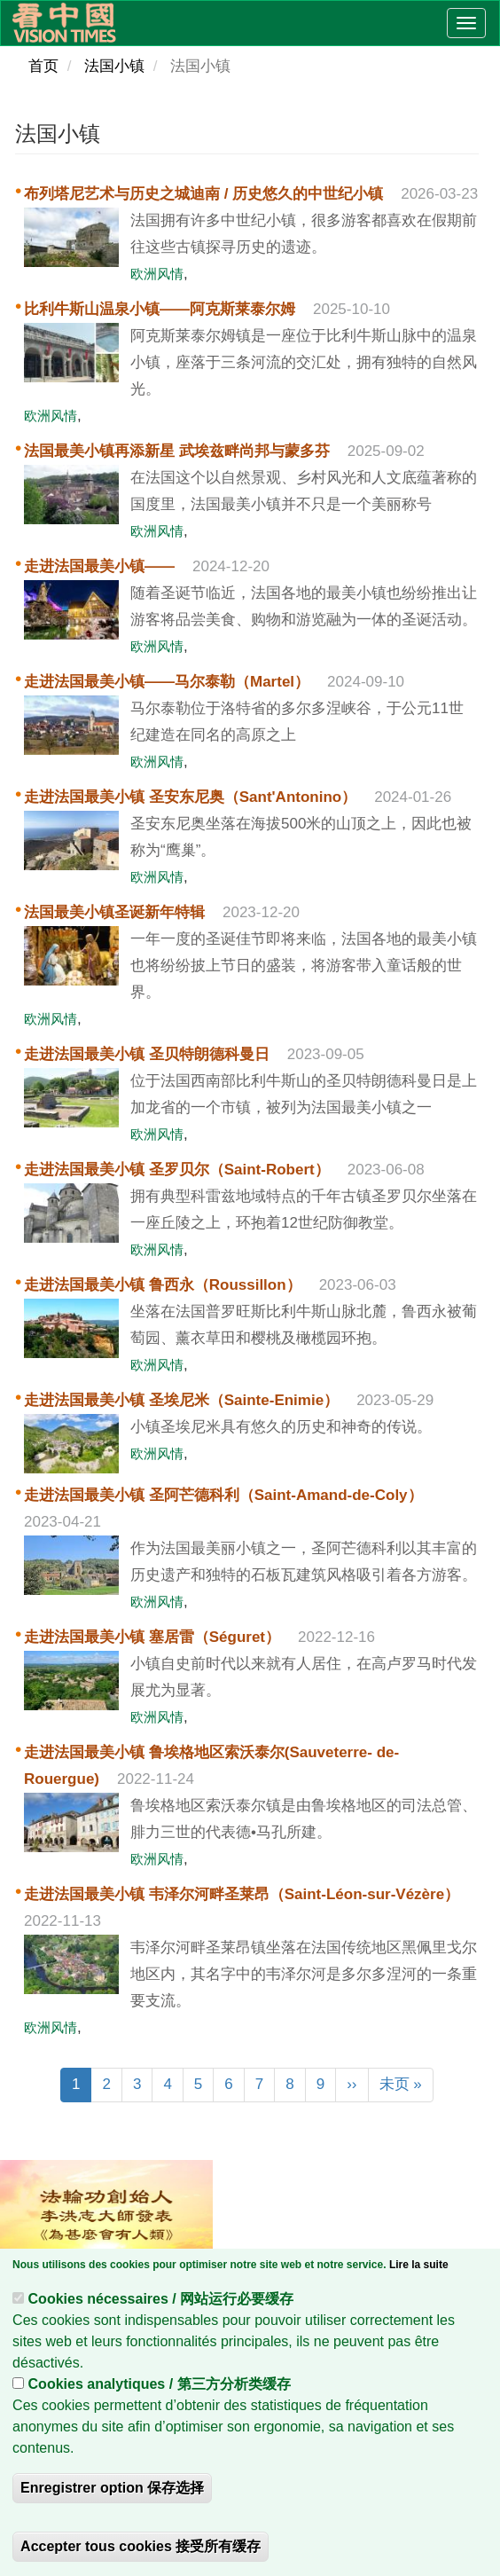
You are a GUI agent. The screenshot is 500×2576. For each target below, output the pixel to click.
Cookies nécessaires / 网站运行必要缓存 (161, 2303)
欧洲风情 (157, 273)
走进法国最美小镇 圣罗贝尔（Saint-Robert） (177, 1169)
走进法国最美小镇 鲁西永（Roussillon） (162, 1284)
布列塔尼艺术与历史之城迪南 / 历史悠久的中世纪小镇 (203, 193)
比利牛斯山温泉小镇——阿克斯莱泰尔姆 (159, 309)
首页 (43, 66)
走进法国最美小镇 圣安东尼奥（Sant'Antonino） (190, 797)
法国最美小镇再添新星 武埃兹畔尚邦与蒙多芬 (177, 451)
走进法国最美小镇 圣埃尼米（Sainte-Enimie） (181, 1400)
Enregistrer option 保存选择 (112, 2492)
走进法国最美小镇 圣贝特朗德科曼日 (147, 1054)
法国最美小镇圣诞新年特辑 (114, 912)
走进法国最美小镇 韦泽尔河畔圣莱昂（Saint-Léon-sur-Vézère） (241, 1894)
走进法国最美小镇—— (99, 566)
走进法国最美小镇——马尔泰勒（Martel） (166, 681)
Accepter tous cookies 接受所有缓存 (140, 2550)
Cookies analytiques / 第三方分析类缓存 (159, 2388)
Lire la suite (419, 2269)
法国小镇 (114, 66)
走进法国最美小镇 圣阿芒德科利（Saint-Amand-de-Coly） (223, 1495)
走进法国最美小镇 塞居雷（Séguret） (152, 1637)
